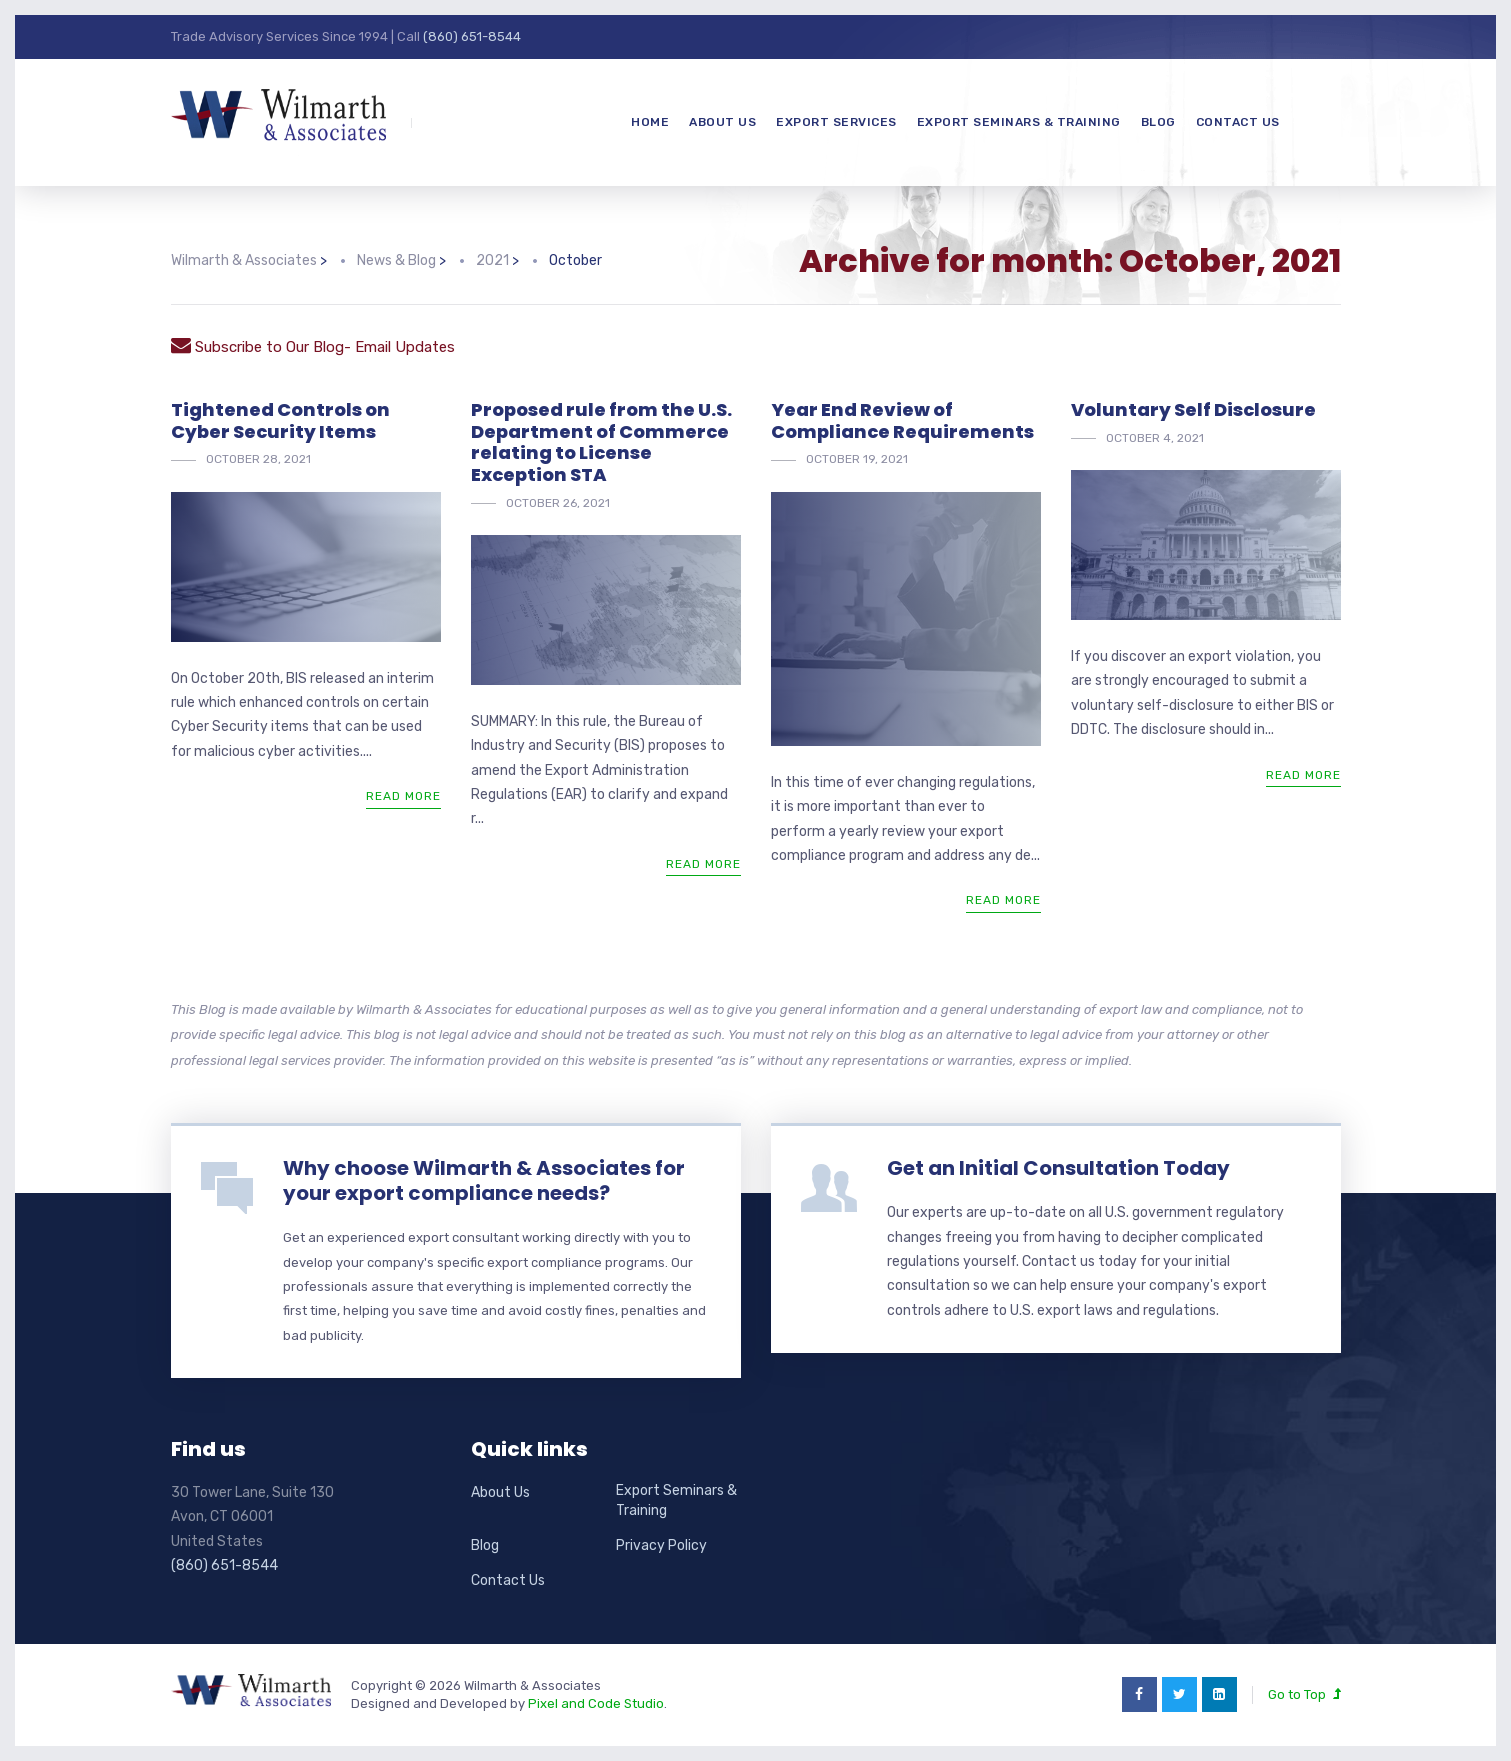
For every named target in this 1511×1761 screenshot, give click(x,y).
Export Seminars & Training (1019, 122)
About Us (722, 122)
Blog (1158, 122)
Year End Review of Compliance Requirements (902, 420)
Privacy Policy (661, 1545)
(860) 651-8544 (472, 36)
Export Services (836, 122)
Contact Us (1238, 122)
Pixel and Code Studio (596, 1703)
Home (650, 122)
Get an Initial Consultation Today (1058, 1168)
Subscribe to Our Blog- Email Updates (313, 347)
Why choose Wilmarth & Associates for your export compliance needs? (484, 1180)
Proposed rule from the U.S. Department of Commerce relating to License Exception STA (601, 442)
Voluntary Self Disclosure (1193, 409)
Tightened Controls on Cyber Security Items (280, 420)
